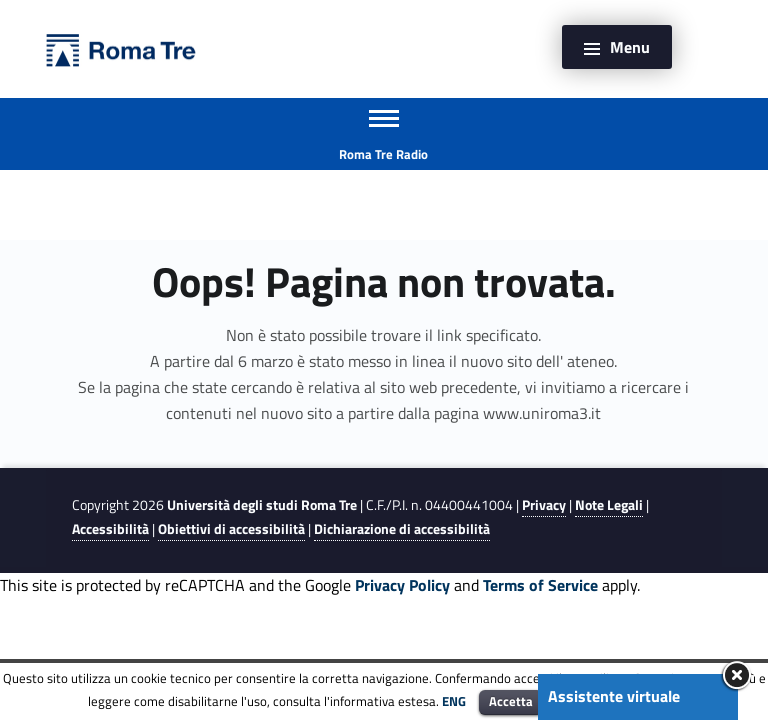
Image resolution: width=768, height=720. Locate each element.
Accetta (511, 701)
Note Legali (609, 505)
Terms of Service (540, 585)
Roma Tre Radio (383, 154)
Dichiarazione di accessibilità (402, 529)
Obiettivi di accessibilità (231, 529)
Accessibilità (110, 529)
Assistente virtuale (614, 696)
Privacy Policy (402, 585)
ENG (454, 701)
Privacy (544, 505)
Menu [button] (630, 47)
